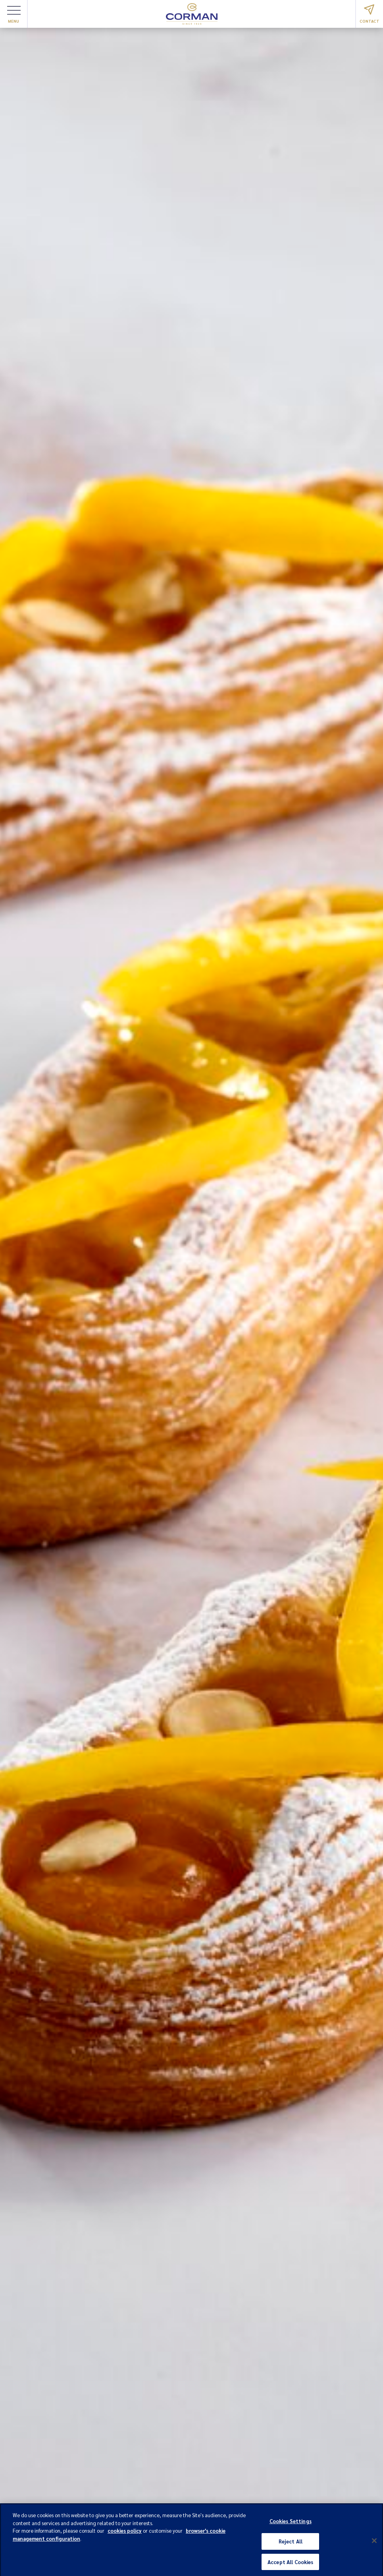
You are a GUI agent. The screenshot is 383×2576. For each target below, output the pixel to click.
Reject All (290, 2543)
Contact (369, 13)
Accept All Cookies (290, 2564)
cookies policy (125, 2533)
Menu (14, 14)
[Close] (374, 2543)
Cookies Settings (290, 2523)
